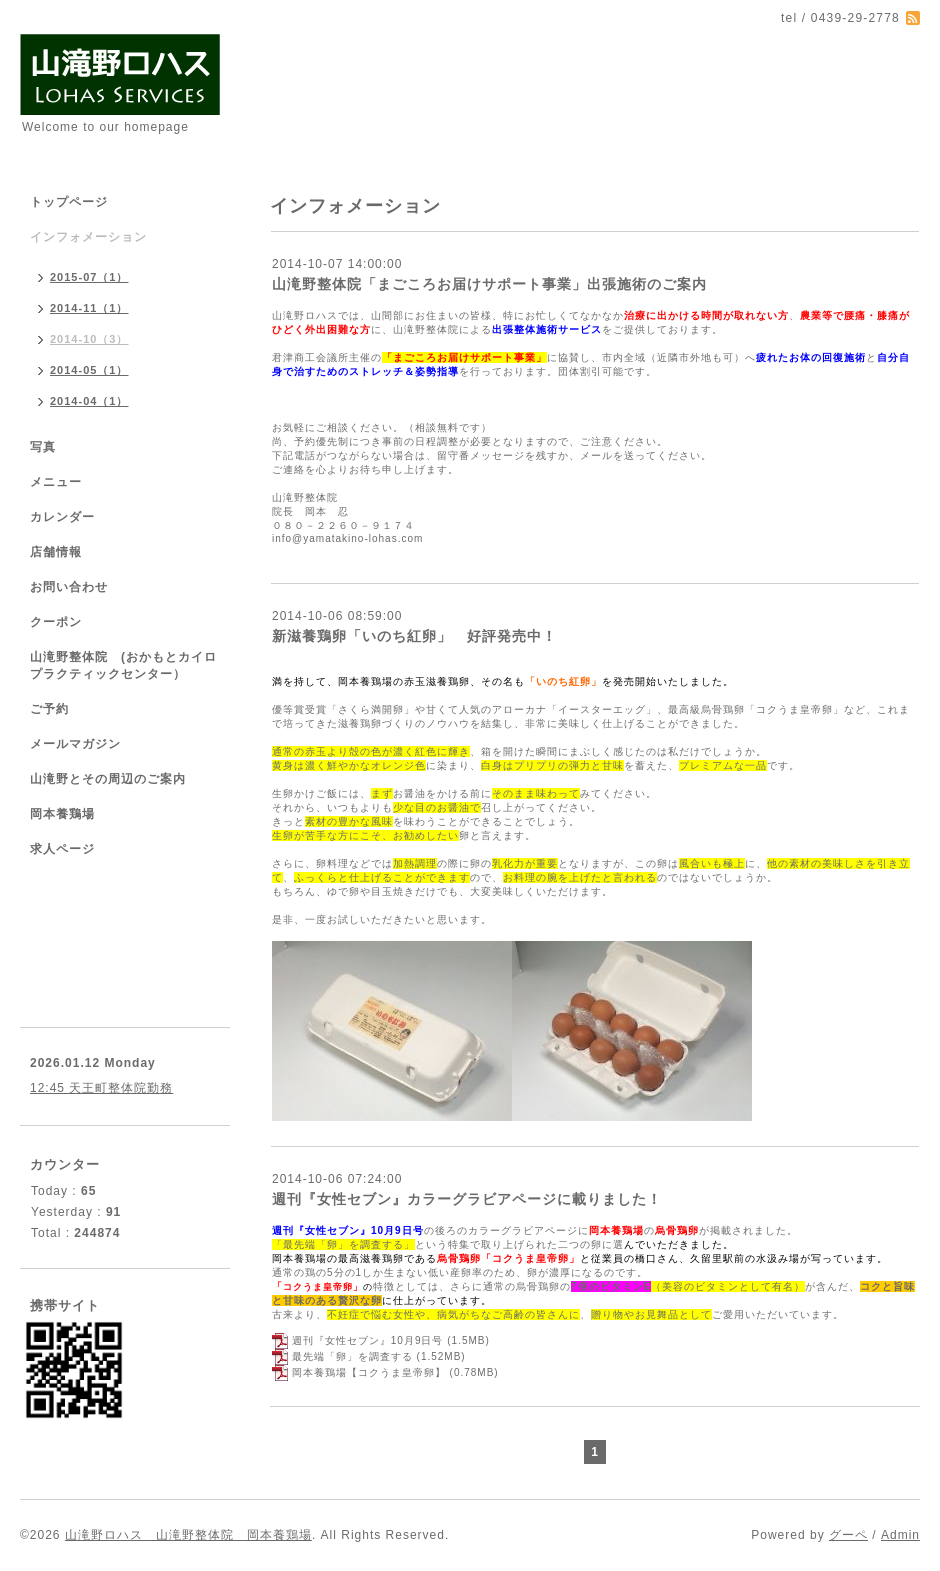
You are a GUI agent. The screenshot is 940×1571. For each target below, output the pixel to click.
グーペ (848, 1535)
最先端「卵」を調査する (352, 1356)
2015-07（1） (89, 277)
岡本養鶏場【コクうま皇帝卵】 (369, 1372)
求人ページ (62, 849)
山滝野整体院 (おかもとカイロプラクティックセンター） (123, 665)
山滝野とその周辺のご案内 (108, 779)
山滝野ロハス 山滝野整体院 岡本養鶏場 (188, 1535)
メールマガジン (75, 744)
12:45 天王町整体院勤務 (101, 1088)
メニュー (56, 482)
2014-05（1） (89, 370)
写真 (43, 447)
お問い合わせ (69, 587)
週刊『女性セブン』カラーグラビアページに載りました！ (467, 1199)
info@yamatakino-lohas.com (347, 538)
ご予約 (49, 709)
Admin (900, 1535)
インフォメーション (88, 237)
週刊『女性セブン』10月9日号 (368, 1340)
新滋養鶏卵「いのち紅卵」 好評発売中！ (414, 636)
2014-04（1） (89, 401)
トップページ (69, 202)
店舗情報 (56, 552)
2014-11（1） (89, 308)
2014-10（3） (89, 339)
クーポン (56, 622)
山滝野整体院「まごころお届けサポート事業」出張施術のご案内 (489, 284)
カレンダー (62, 517)
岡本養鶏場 (62, 814)
